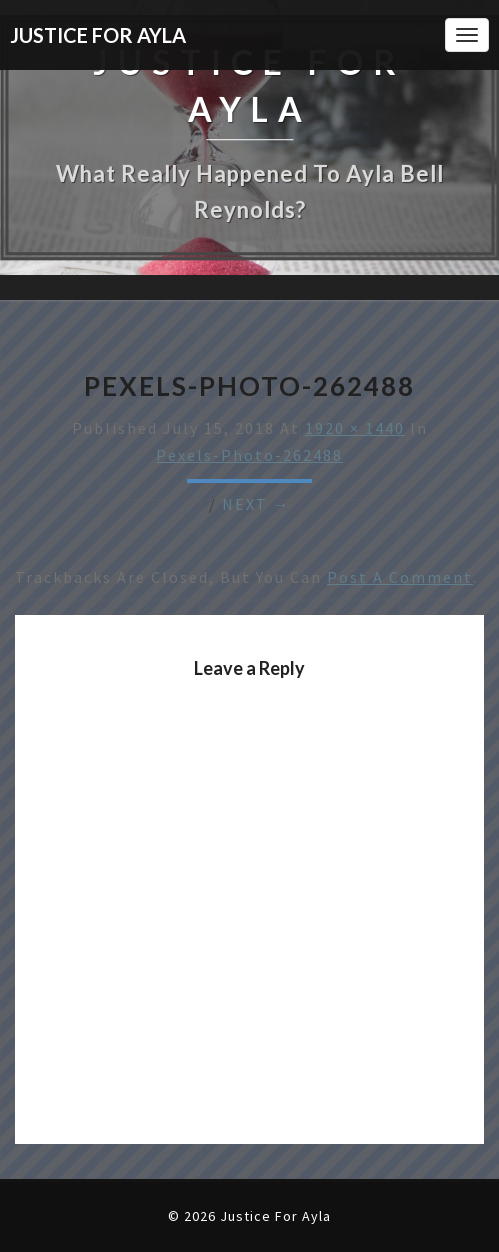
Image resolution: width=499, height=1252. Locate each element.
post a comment (400, 577)
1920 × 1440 (355, 428)
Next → (256, 504)
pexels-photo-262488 (249, 455)
